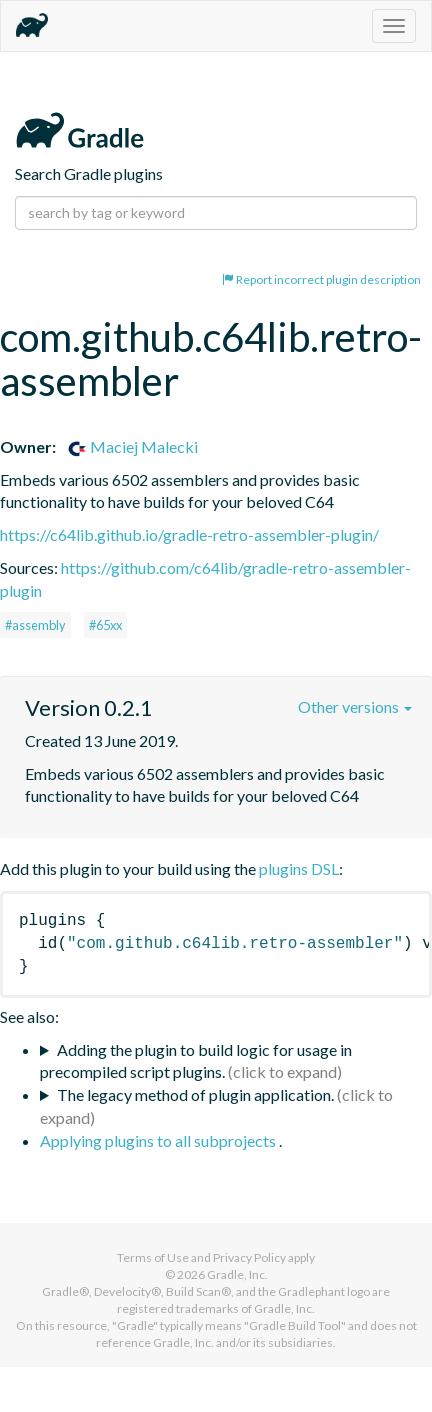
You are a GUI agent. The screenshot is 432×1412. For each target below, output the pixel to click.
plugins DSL (299, 868)
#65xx (105, 625)
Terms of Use (153, 1257)
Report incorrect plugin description (321, 279)
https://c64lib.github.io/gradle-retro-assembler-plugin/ (189, 534)
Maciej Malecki (132, 446)
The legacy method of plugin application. (195, 1094)
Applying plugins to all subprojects (159, 1140)
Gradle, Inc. (237, 1274)
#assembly (35, 625)
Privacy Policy (249, 1257)
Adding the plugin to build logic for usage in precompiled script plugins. (196, 1061)
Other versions (355, 706)
